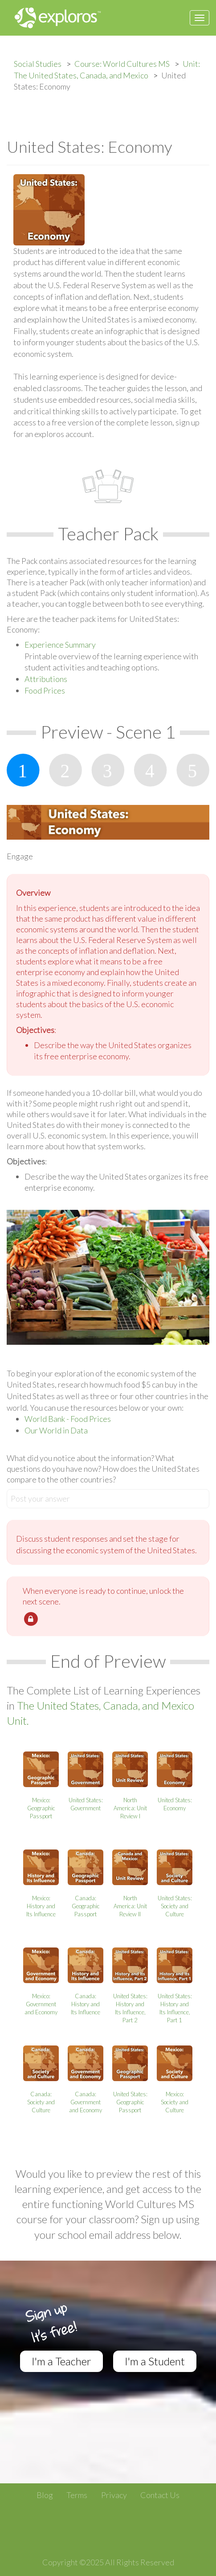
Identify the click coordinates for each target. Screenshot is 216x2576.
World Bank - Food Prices (67, 1419)
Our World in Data (56, 1430)
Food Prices (44, 690)
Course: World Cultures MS (122, 64)
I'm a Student (155, 2361)
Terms (76, 2495)
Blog (45, 2495)
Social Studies (37, 64)
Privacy (114, 2495)
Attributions (45, 679)
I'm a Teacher (61, 2361)
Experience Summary (60, 644)
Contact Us (159, 2495)
